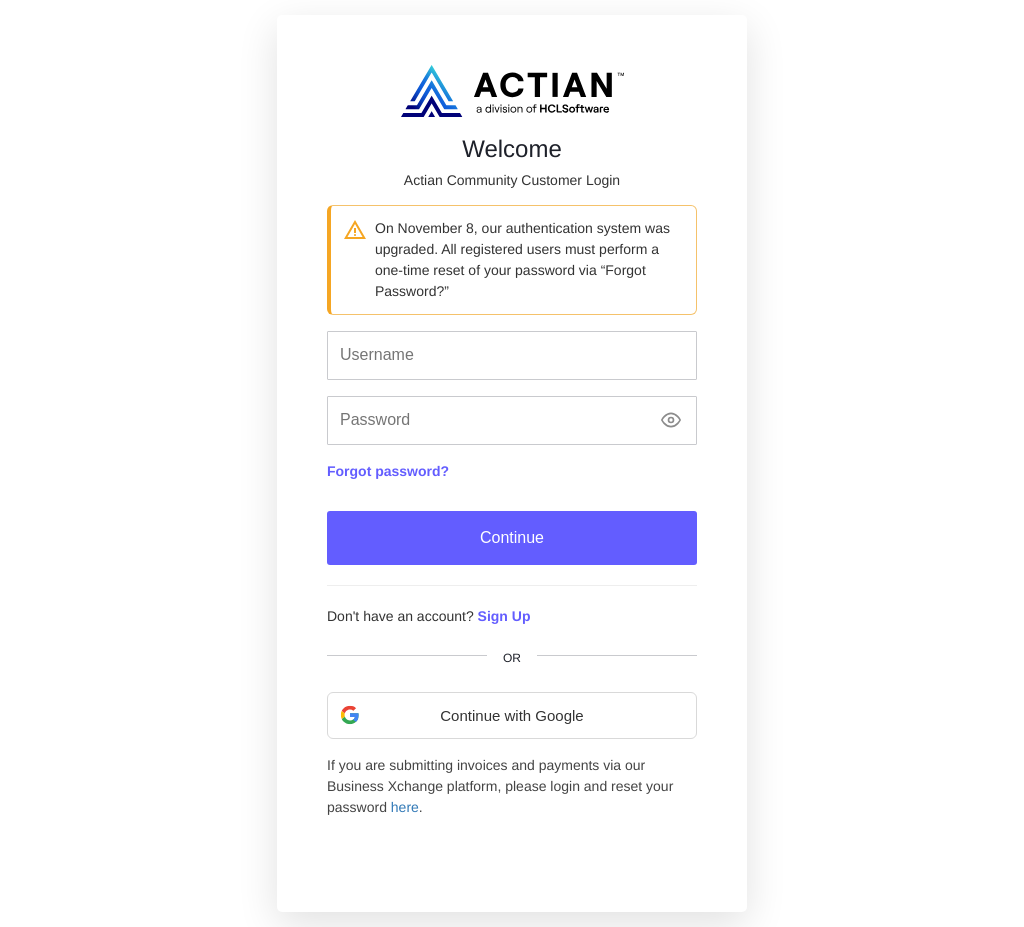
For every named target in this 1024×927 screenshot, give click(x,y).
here (405, 807)
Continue (512, 537)
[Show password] (671, 420)
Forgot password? (388, 471)
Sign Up (504, 616)
